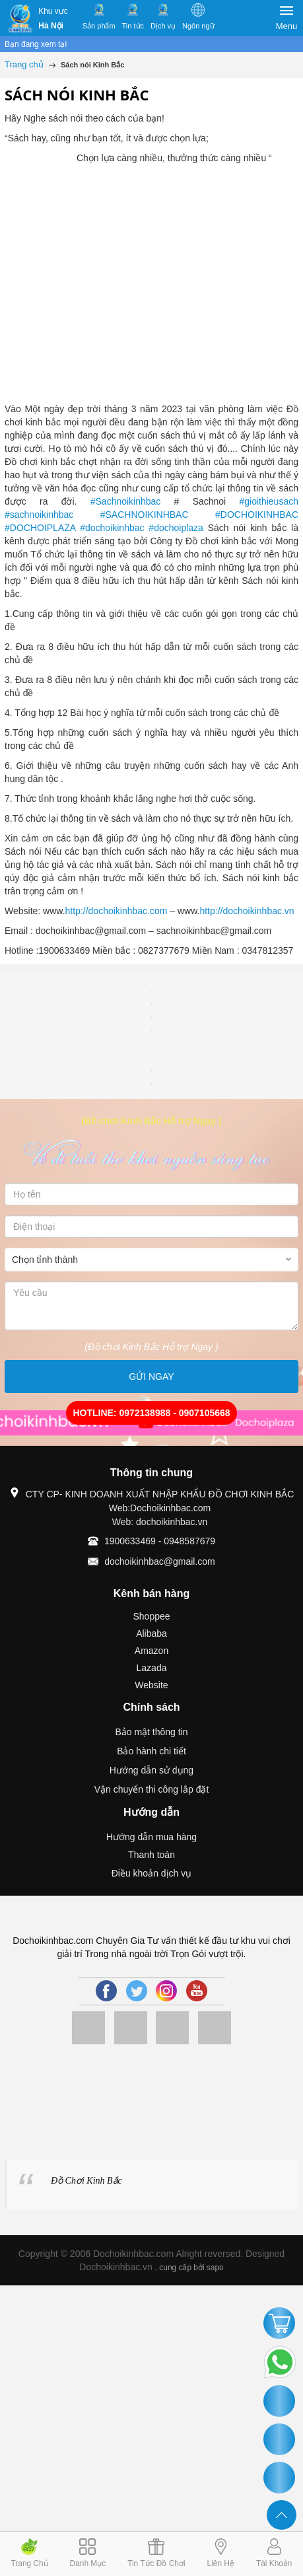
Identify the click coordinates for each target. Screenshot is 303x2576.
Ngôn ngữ (198, 26)
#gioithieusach (268, 501)
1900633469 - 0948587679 (159, 1541)
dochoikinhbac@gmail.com (159, 1561)
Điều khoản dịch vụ (152, 1873)
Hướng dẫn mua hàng (151, 1837)
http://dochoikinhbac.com (116, 911)
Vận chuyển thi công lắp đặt (151, 1789)
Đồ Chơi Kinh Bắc (86, 2181)
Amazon (151, 1650)
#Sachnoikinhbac (125, 501)
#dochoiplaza (176, 527)
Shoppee (151, 1616)
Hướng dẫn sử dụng (151, 1770)
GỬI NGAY (151, 1376)
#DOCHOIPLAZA (40, 527)
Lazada (152, 1668)
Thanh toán (151, 1854)
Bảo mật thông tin (151, 1732)
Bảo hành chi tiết (151, 1751)
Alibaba (151, 1633)
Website (151, 1685)
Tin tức (133, 26)
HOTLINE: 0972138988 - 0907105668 (151, 1413)
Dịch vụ (163, 26)
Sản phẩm (99, 26)
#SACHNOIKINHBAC (144, 514)
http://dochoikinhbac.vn (246, 911)
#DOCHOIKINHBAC (256, 514)
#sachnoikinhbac (39, 514)
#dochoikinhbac (112, 527)
